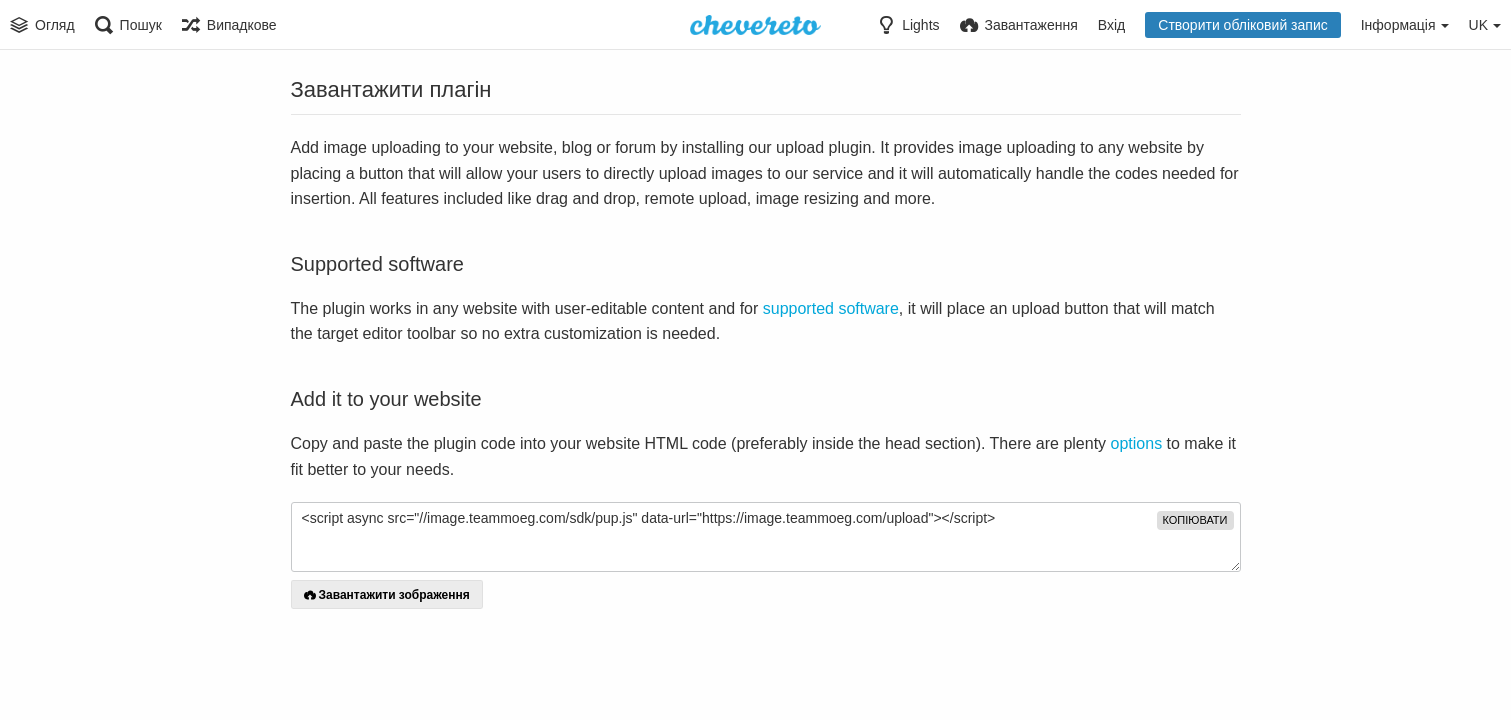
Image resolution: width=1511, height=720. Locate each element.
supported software (831, 308)
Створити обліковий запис (1242, 25)
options (1137, 443)
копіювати (1195, 520)
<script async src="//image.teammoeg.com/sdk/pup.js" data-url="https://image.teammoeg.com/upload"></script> (766, 537)
